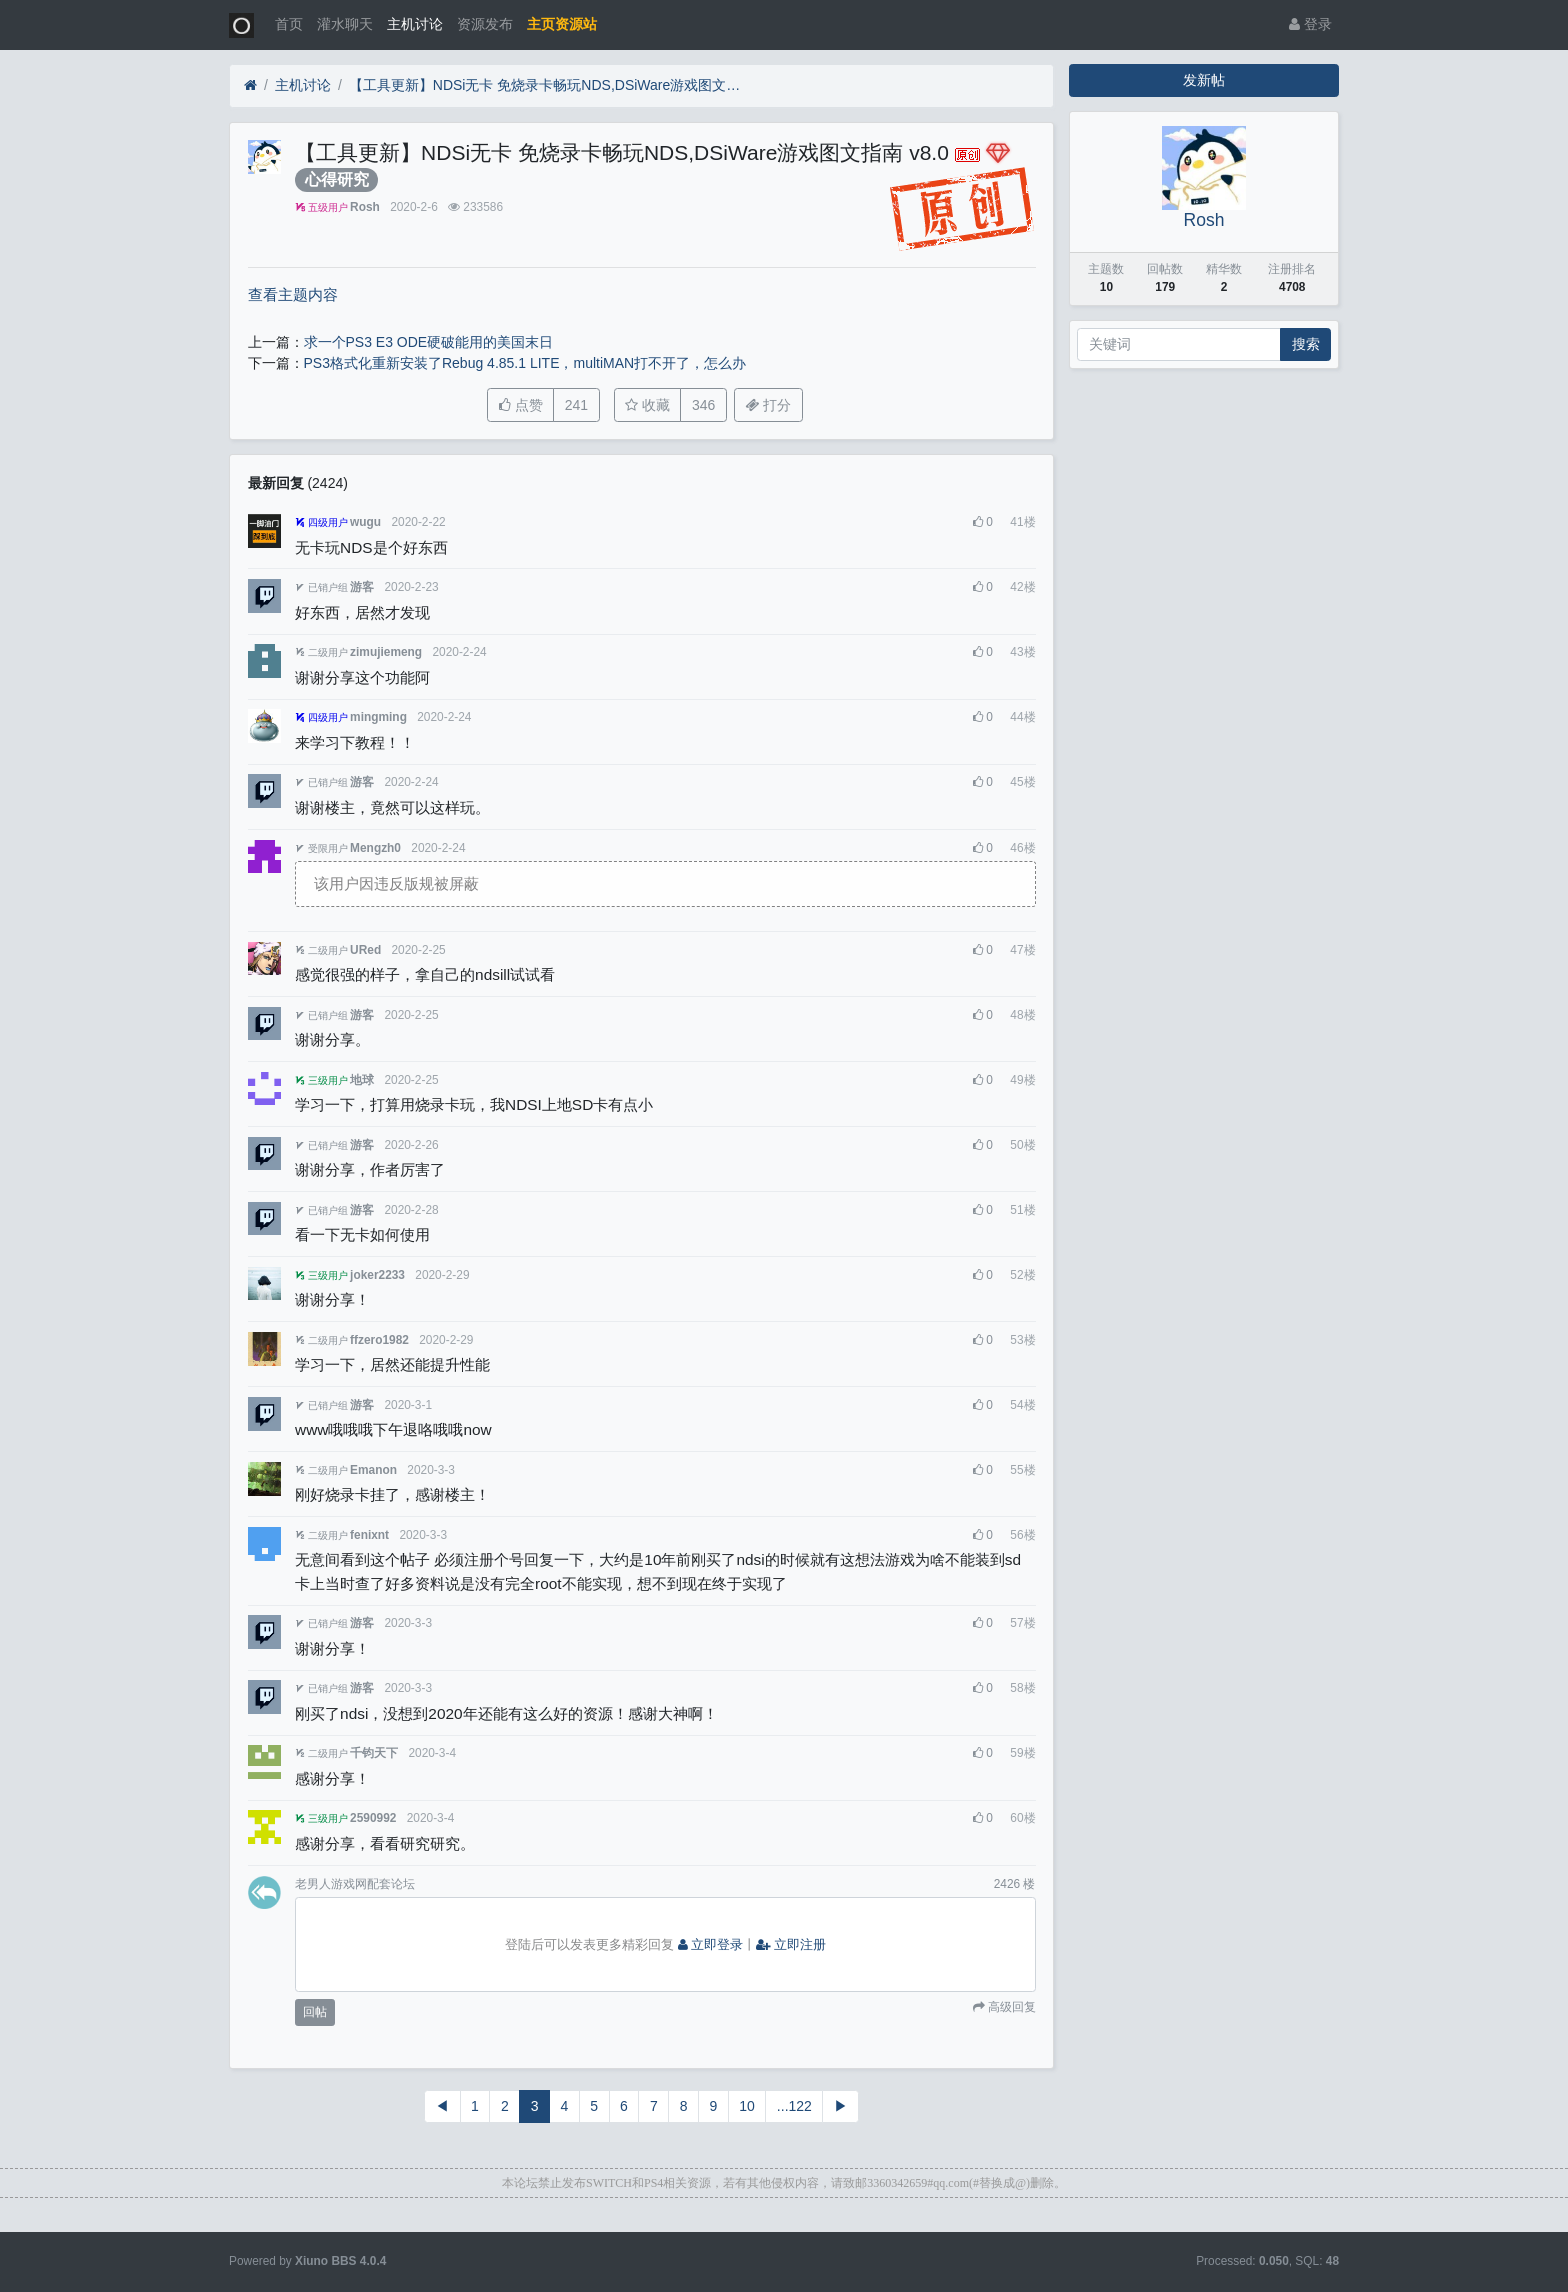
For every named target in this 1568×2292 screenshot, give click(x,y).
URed (365, 950)
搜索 (1306, 344)
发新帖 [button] (1204, 80)
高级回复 (1010, 2007)
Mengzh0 (375, 848)
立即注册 (791, 1945)
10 (747, 2106)
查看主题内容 (293, 294)
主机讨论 (415, 24)
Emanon (373, 1470)
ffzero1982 (379, 1340)
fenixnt (369, 1535)
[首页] (250, 85)
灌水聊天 (345, 24)
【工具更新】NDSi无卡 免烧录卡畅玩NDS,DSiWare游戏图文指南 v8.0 (549, 85)
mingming (378, 717)
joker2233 (377, 1275)
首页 (289, 24)
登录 (1310, 24)
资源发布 (485, 24)
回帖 (315, 2012)
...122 (794, 2106)
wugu (365, 522)
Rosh (365, 207)
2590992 (373, 1818)
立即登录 (711, 1945)
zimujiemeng (386, 652)
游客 (362, 587)
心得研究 (337, 179)
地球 (362, 1080)
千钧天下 (374, 1753)
